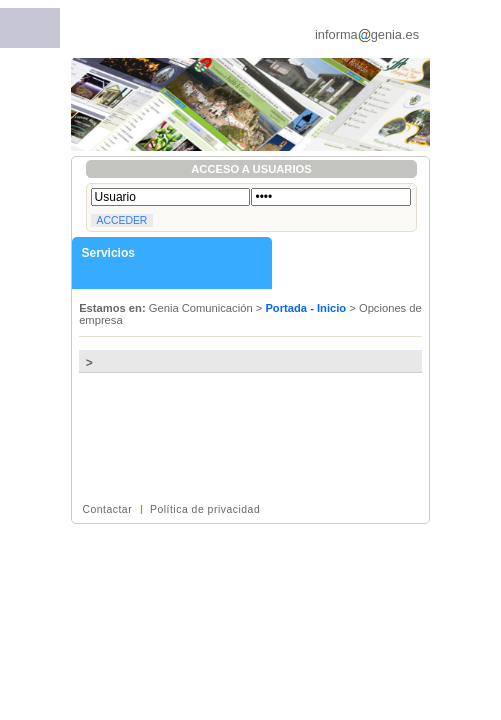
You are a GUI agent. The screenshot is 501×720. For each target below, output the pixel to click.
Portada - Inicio (305, 308)
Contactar (107, 509)
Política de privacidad (205, 509)
